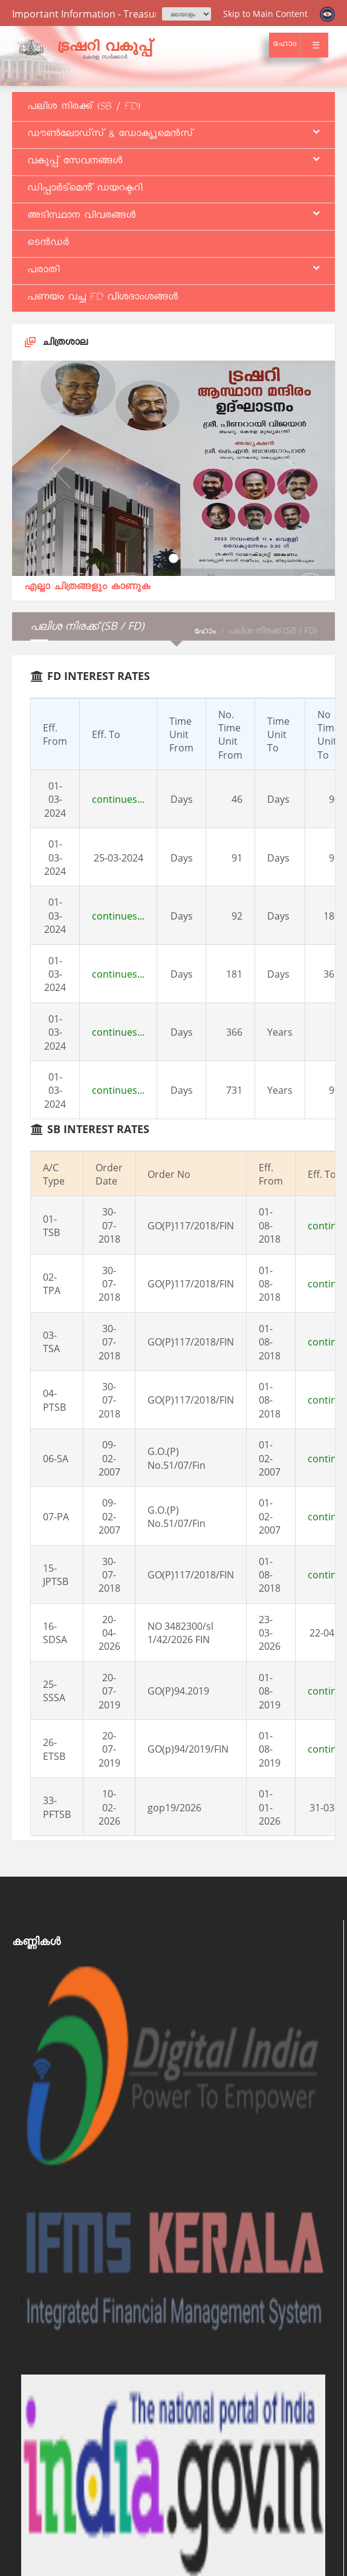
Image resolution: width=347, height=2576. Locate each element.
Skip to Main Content (265, 13)
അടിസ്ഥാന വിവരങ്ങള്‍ (173, 216)
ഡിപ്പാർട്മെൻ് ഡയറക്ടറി (84, 189)
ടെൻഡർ (48, 244)
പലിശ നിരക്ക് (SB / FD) (83, 107)
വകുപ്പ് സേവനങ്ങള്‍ (173, 162)
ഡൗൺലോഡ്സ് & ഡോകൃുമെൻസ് (173, 135)
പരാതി (173, 271)
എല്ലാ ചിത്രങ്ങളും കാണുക (87, 588)
